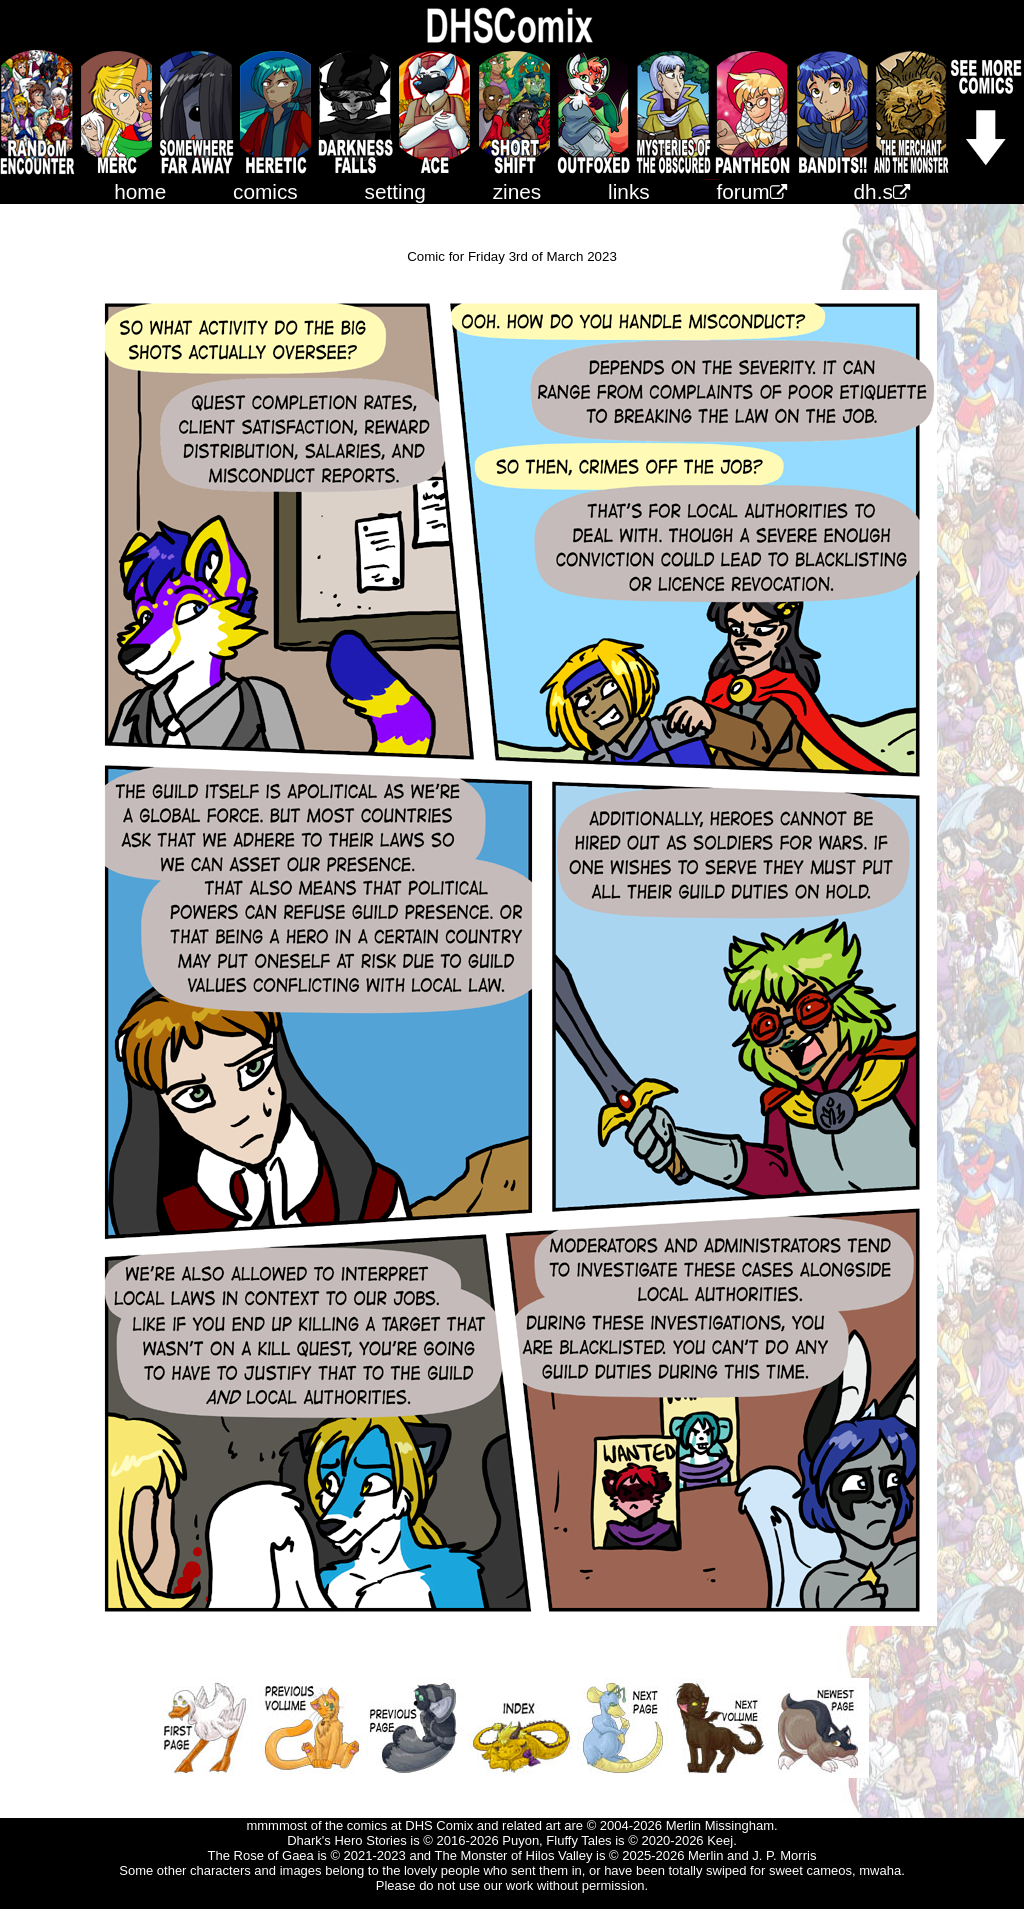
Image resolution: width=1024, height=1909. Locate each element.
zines (517, 191)
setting (395, 191)
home (140, 191)
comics (265, 191)
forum (752, 191)
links (629, 191)
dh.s (882, 191)
